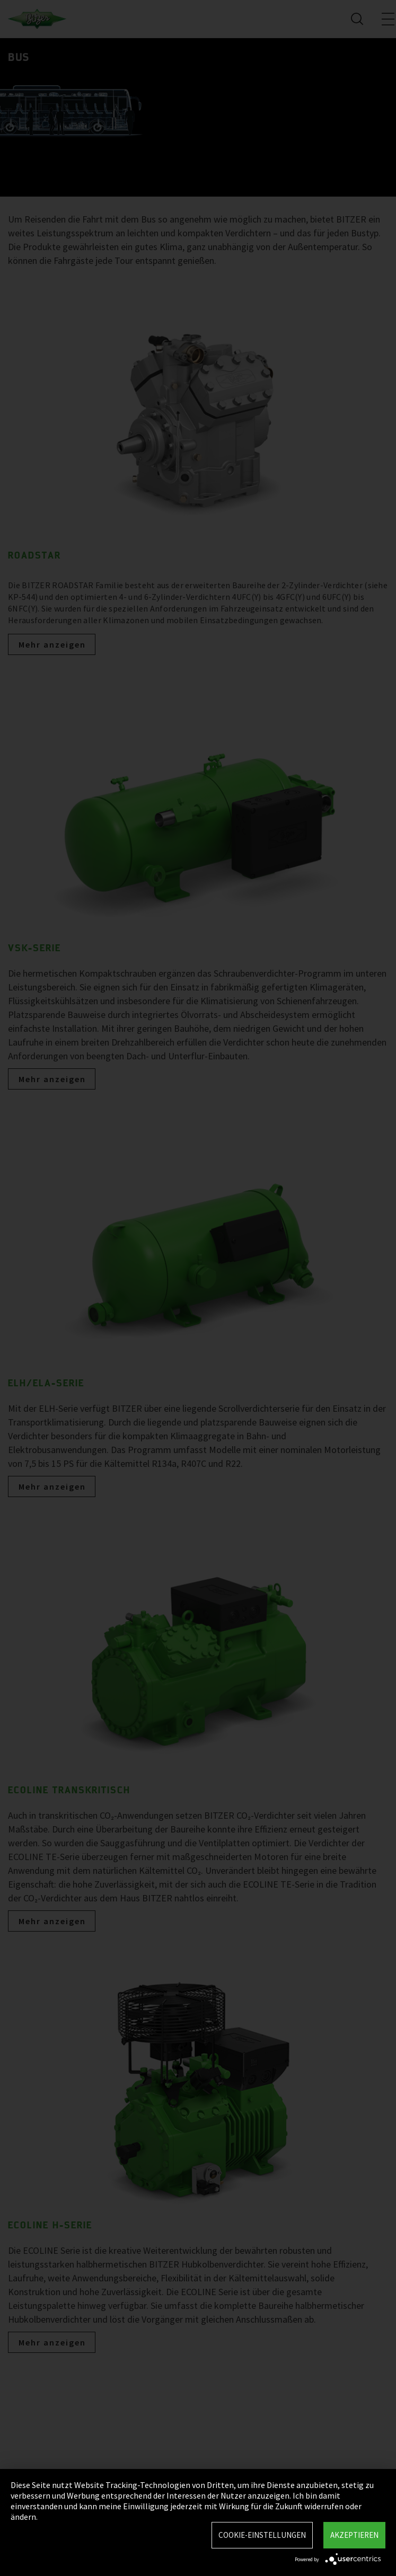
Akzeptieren (354, 2535)
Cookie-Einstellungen (262, 2535)
